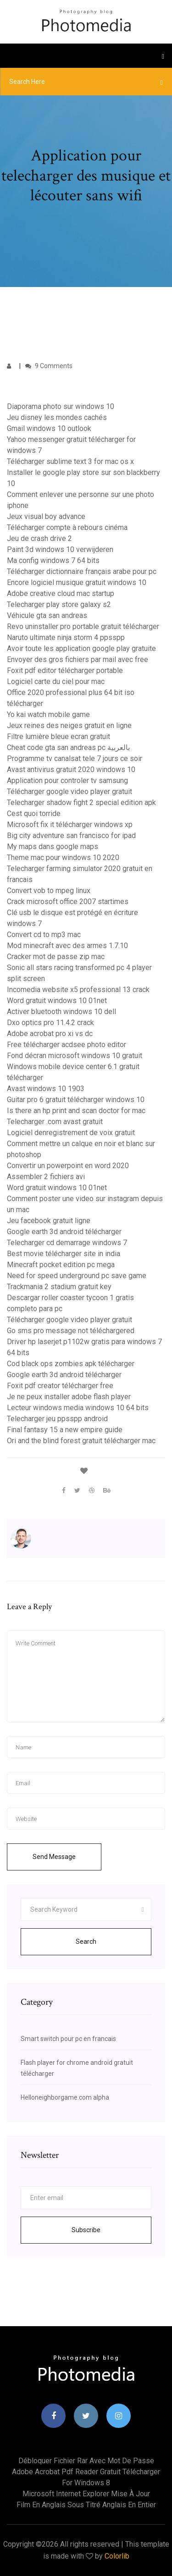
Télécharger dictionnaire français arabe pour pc (81, 571)
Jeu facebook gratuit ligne (48, 1220)
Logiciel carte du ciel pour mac (56, 681)
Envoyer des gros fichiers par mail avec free (77, 659)
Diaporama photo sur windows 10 (60, 406)
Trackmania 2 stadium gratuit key (59, 1286)
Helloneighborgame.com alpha (65, 2097)
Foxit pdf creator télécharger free (60, 1385)
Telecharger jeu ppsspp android (57, 1418)
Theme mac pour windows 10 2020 (63, 857)
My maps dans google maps (52, 846)
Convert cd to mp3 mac (44, 934)
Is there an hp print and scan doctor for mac (76, 1110)
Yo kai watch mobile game (48, 714)
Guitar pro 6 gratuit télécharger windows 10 (75, 1099)
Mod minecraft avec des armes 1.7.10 (67, 945)
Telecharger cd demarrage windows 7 (67, 1242)
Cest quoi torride (34, 813)
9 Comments (48, 366)
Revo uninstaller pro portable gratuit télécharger (83, 626)
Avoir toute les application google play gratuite (81, 648)
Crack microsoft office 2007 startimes (67, 901)
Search (86, 1941)
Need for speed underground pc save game (76, 1275)
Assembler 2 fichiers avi (46, 1176)
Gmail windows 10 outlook (49, 428)
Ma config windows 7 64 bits (53, 560)
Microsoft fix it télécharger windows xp (70, 824)
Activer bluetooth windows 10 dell (61, 1011)
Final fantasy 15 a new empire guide (64, 1429)
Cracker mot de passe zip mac (56, 956)
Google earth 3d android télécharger (64, 1231)
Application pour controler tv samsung (67, 780)
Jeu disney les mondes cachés (57, 417)
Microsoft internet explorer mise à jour (86, 2493)
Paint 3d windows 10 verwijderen (60, 549)
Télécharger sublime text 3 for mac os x (70, 461)
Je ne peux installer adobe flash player (69, 1396)
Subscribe (86, 2230)
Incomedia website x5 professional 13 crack (78, 989)
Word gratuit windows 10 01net (57, 1000)
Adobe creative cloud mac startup (60, 593)
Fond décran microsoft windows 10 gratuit (74, 1055)
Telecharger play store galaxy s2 (59, 604)
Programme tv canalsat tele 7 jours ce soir (74, 758)
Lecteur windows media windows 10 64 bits (78, 1407)
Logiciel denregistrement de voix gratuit (71, 1132)
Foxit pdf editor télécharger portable (65, 670)
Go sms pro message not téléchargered (70, 1330)
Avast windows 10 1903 (45, 1088)
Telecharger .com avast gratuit (55, 1121)
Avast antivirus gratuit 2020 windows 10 (71, 769)
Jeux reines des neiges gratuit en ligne (69, 725)
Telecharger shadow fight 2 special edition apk (81, 802)
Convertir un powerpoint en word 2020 (68, 1165)
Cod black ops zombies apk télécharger (70, 1363)
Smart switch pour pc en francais (68, 2038)
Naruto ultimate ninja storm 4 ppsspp (66, 637)
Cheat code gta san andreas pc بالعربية (68, 747)
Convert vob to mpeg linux (48, 890)
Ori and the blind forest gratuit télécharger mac (81, 1440)
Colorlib (117, 2556)
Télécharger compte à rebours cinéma (67, 527)
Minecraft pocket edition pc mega (61, 1264)
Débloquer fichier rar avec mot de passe (86, 2460)
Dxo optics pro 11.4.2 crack (50, 1022)
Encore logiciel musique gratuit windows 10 (76, 582)
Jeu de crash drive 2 (39, 538)
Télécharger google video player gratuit (69, 791)
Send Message (54, 1856)
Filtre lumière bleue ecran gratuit (58, 736)
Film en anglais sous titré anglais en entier (86, 2504)
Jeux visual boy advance (46, 516)
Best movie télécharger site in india (63, 1253)
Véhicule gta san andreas (47, 615)
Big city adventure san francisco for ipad (71, 835)
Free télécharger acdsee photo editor (66, 1044)
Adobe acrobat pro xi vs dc (50, 1033)
